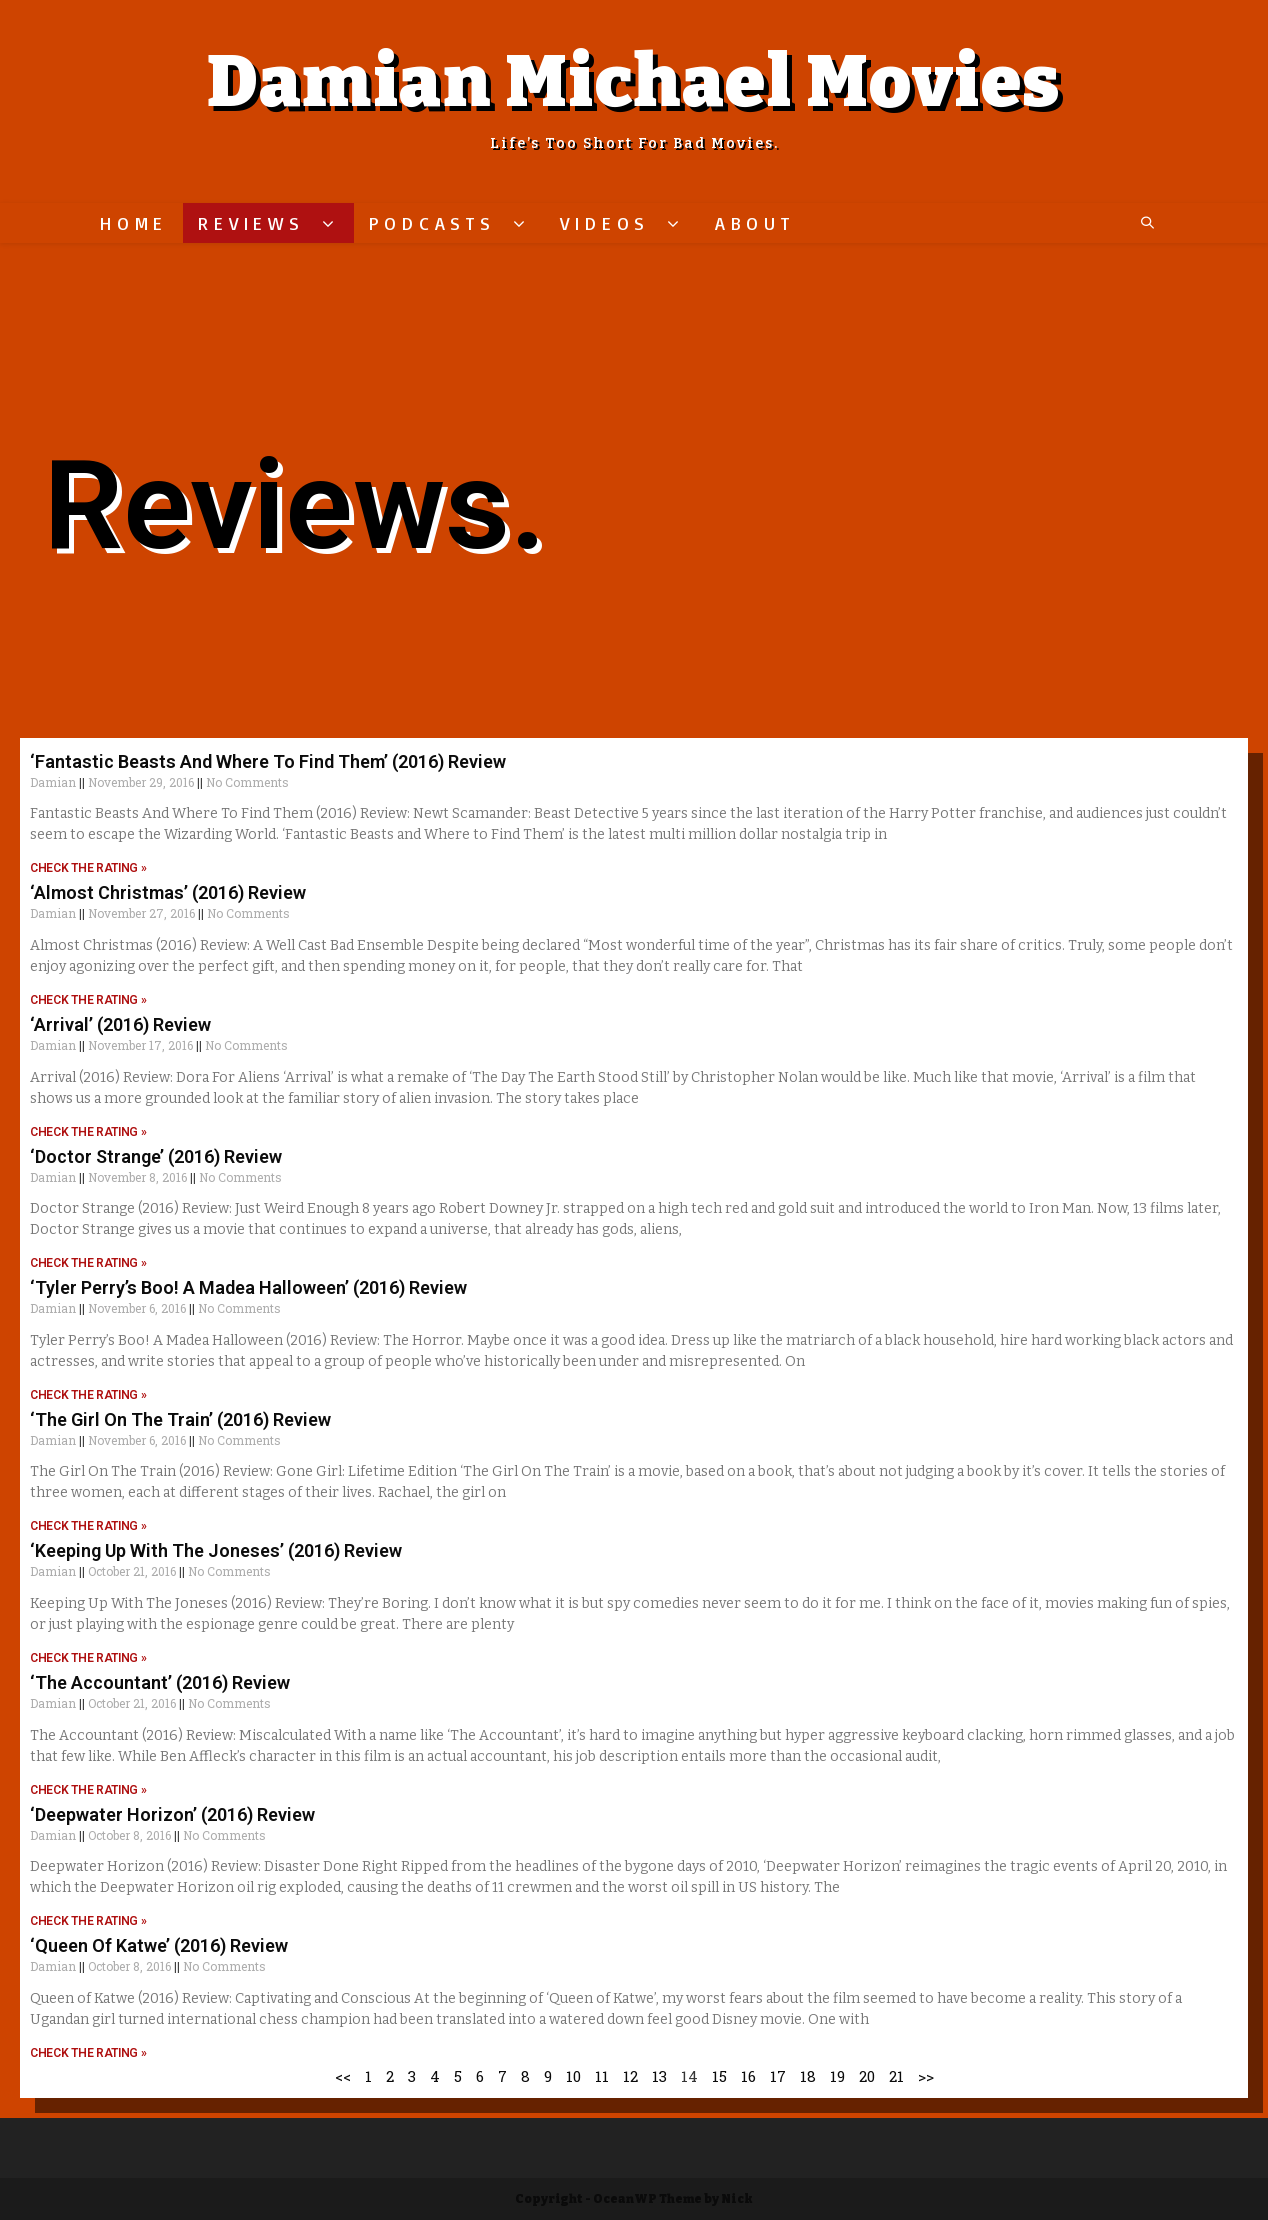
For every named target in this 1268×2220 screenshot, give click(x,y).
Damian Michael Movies (634, 82)
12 (630, 2076)
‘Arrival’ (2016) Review (120, 1024)
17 (778, 2076)
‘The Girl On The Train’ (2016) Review (180, 1419)
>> (926, 2076)
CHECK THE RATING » (88, 868)
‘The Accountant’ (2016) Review (160, 1682)
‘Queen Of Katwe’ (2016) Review (159, 1945)
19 (837, 2076)
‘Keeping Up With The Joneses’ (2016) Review (216, 1550)
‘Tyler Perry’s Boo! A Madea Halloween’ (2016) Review (248, 1287)
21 (896, 2076)
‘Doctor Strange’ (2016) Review (156, 1156)
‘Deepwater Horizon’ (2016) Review (172, 1814)
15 (719, 2076)
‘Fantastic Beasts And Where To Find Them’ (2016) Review (268, 761)
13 (659, 2076)
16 (748, 2076)
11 (602, 2076)
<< (343, 2076)
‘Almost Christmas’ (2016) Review (168, 892)
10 (573, 2076)
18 (808, 2076)
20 (867, 2076)
